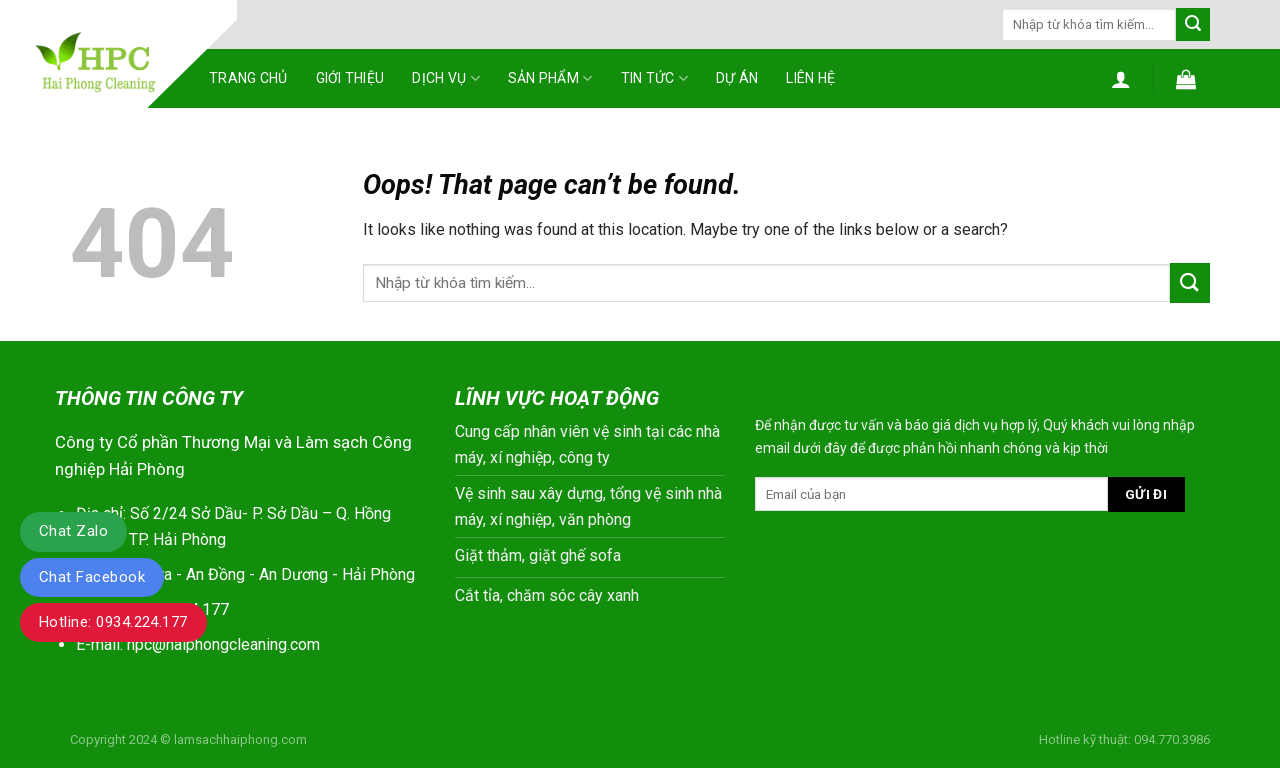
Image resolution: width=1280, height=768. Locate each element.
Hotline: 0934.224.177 (113, 622)
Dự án (737, 78)
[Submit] (1193, 25)
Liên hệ (810, 78)
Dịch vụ (445, 78)
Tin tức (654, 78)
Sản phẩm (550, 78)
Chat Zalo (73, 531)
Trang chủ (248, 78)
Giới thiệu (350, 78)
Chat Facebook (92, 577)
